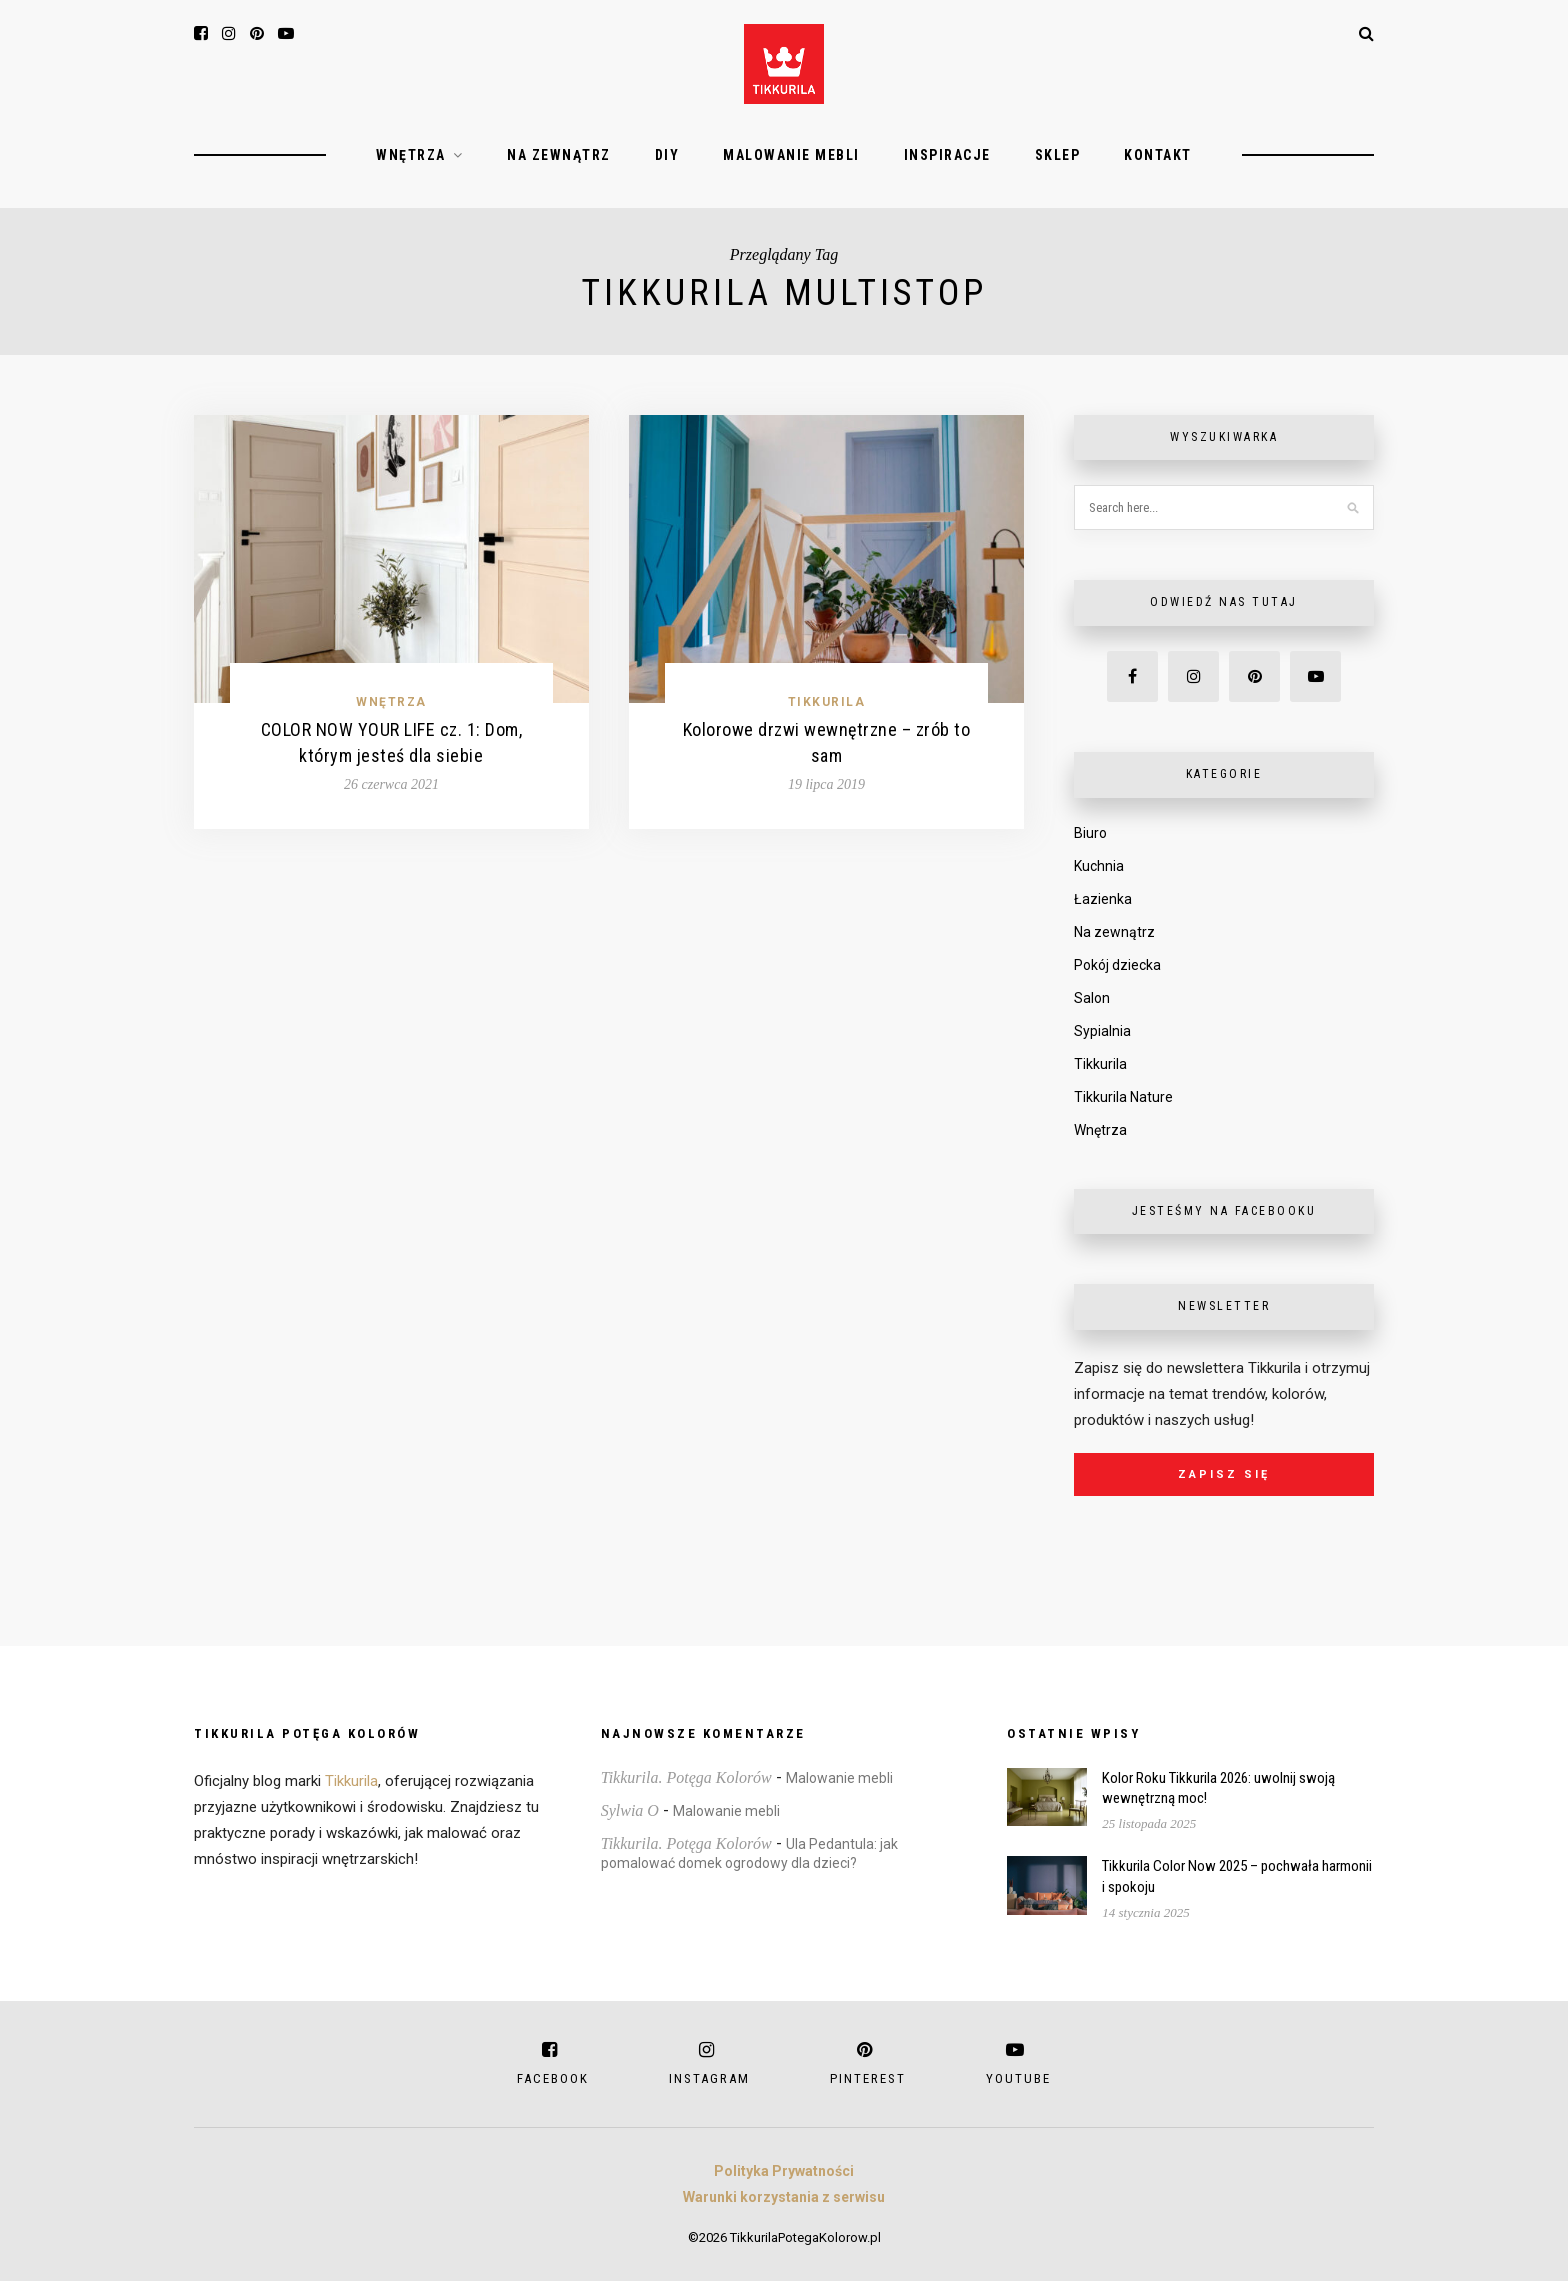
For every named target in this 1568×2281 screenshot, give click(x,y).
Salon (1092, 998)
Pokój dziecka (1117, 965)
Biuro (1090, 833)
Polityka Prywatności (784, 2171)
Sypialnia (1102, 1031)
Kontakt (1158, 155)
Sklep (1058, 155)
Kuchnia (1099, 866)
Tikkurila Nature (1123, 1097)
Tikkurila (827, 702)
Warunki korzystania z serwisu (784, 2197)
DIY (667, 155)
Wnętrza (411, 155)
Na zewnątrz (559, 155)
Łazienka (1103, 899)
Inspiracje (947, 155)
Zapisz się (1224, 1474)
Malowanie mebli (791, 155)
